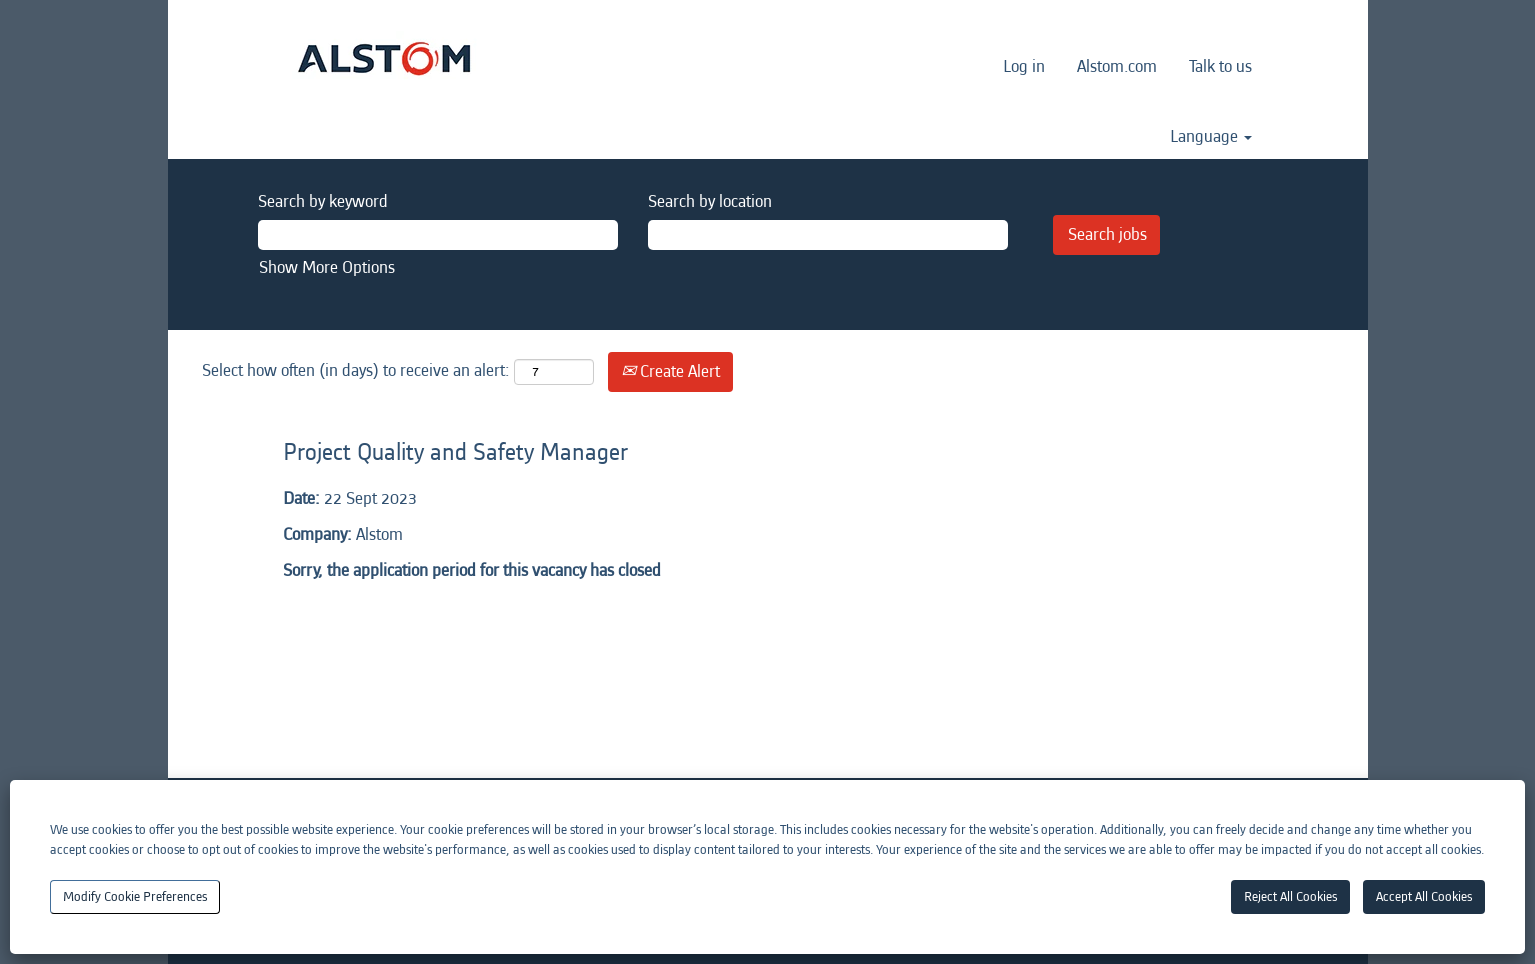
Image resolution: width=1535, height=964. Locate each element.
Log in (1024, 66)
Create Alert (670, 371)
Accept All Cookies (1424, 896)
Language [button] (1211, 137)
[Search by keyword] (438, 235)
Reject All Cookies (1290, 896)
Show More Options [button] (327, 267)
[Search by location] (828, 235)
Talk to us (1220, 66)
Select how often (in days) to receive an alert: (356, 370)
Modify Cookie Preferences (135, 896)
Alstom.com (1117, 66)
